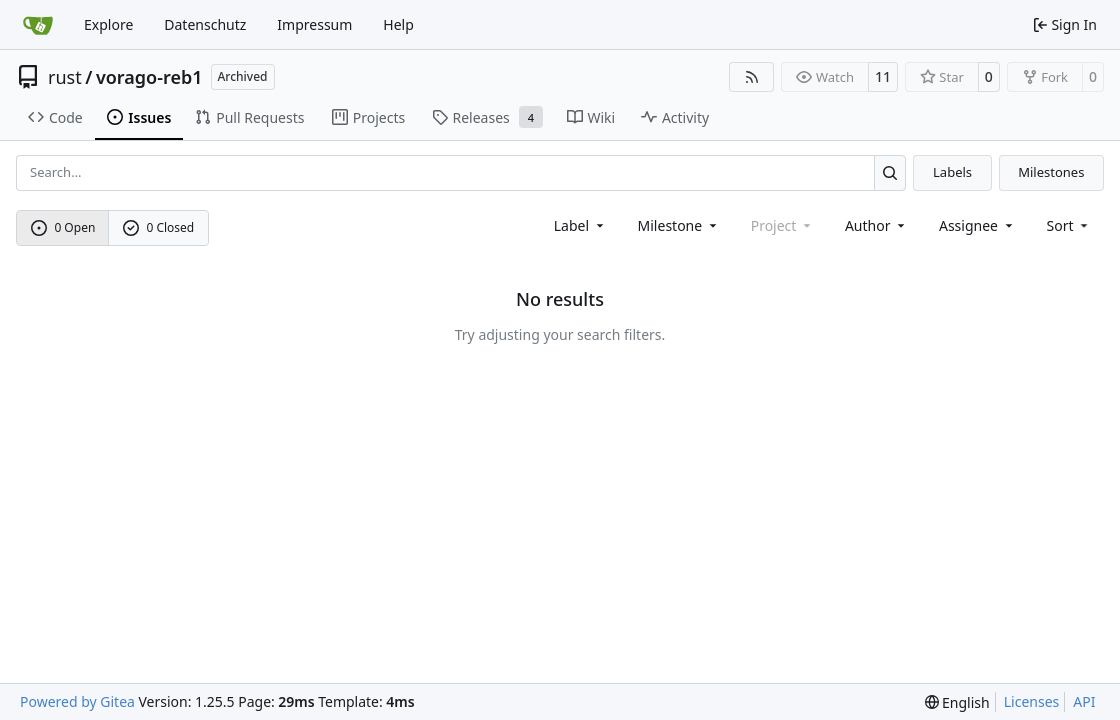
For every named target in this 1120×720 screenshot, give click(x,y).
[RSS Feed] (752, 77)
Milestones (1051, 172)
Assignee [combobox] (977, 225)
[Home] (38, 25)
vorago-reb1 (149, 77)
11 (883, 76)
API (1084, 701)
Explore (108, 24)
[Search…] (890, 172)
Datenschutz (205, 24)
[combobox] (580, 225)
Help (398, 24)
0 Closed (159, 227)
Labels (952, 172)
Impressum (314, 24)
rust (65, 77)
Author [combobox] (876, 225)
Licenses (1032, 701)
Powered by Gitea (77, 701)
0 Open (63, 227)
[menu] (1069, 225)
